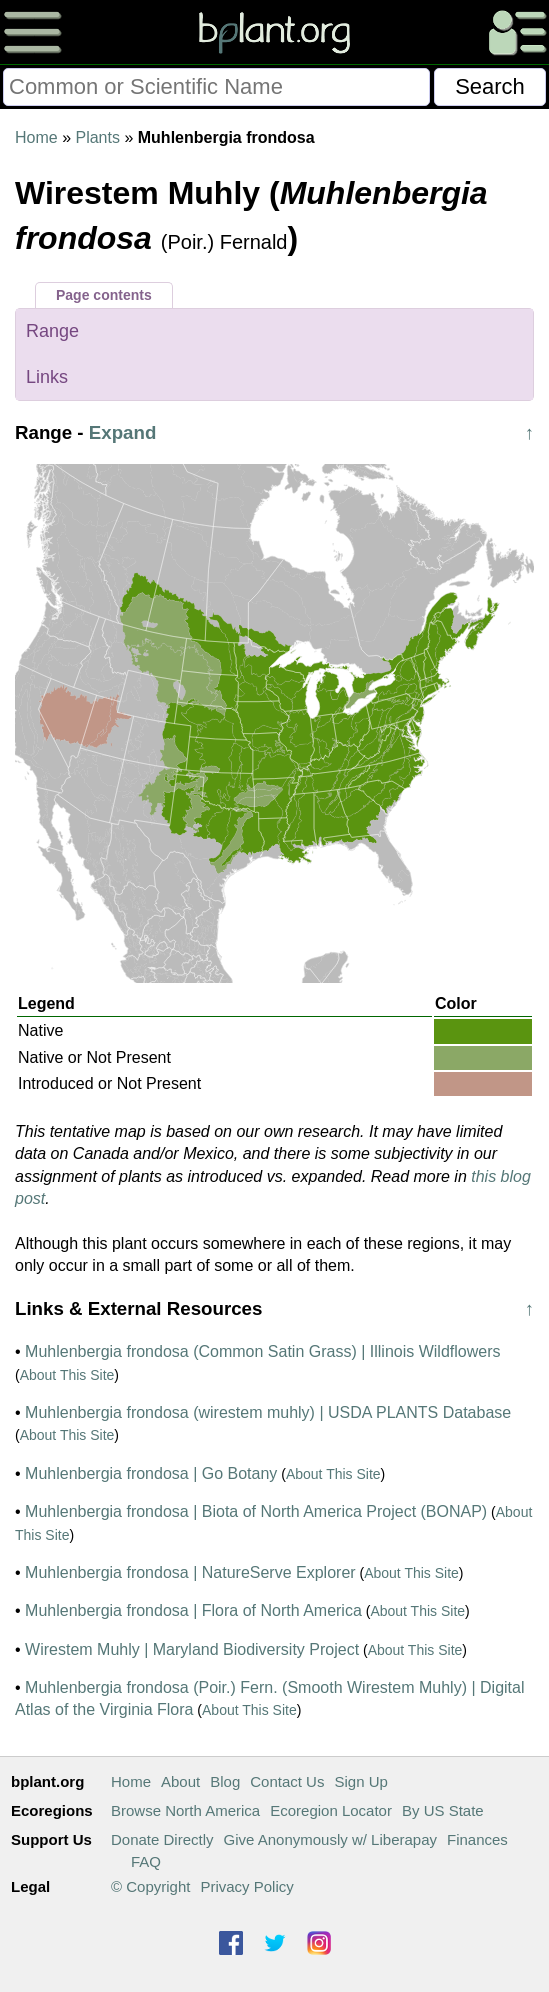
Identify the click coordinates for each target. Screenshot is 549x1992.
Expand (123, 432)
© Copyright (150, 1886)
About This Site (67, 1375)
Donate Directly (162, 1839)
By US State (443, 1810)
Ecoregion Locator (331, 1810)
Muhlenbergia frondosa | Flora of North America (193, 1610)
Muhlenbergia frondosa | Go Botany (151, 1473)
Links (47, 377)
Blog (225, 1781)
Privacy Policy (246, 1886)
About (180, 1781)
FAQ (146, 1861)
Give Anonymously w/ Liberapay (330, 1839)
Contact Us (287, 1781)
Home (36, 137)
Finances (477, 1839)
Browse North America (185, 1810)
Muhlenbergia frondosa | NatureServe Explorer (190, 1572)
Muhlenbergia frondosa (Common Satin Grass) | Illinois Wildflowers (262, 1351)
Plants (97, 137)
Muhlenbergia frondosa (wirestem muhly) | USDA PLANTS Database (268, 1412)
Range (52, 331)
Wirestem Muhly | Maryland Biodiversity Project (192, 1649)
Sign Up (360, 1781)
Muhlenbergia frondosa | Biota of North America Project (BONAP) (256, 1511)
